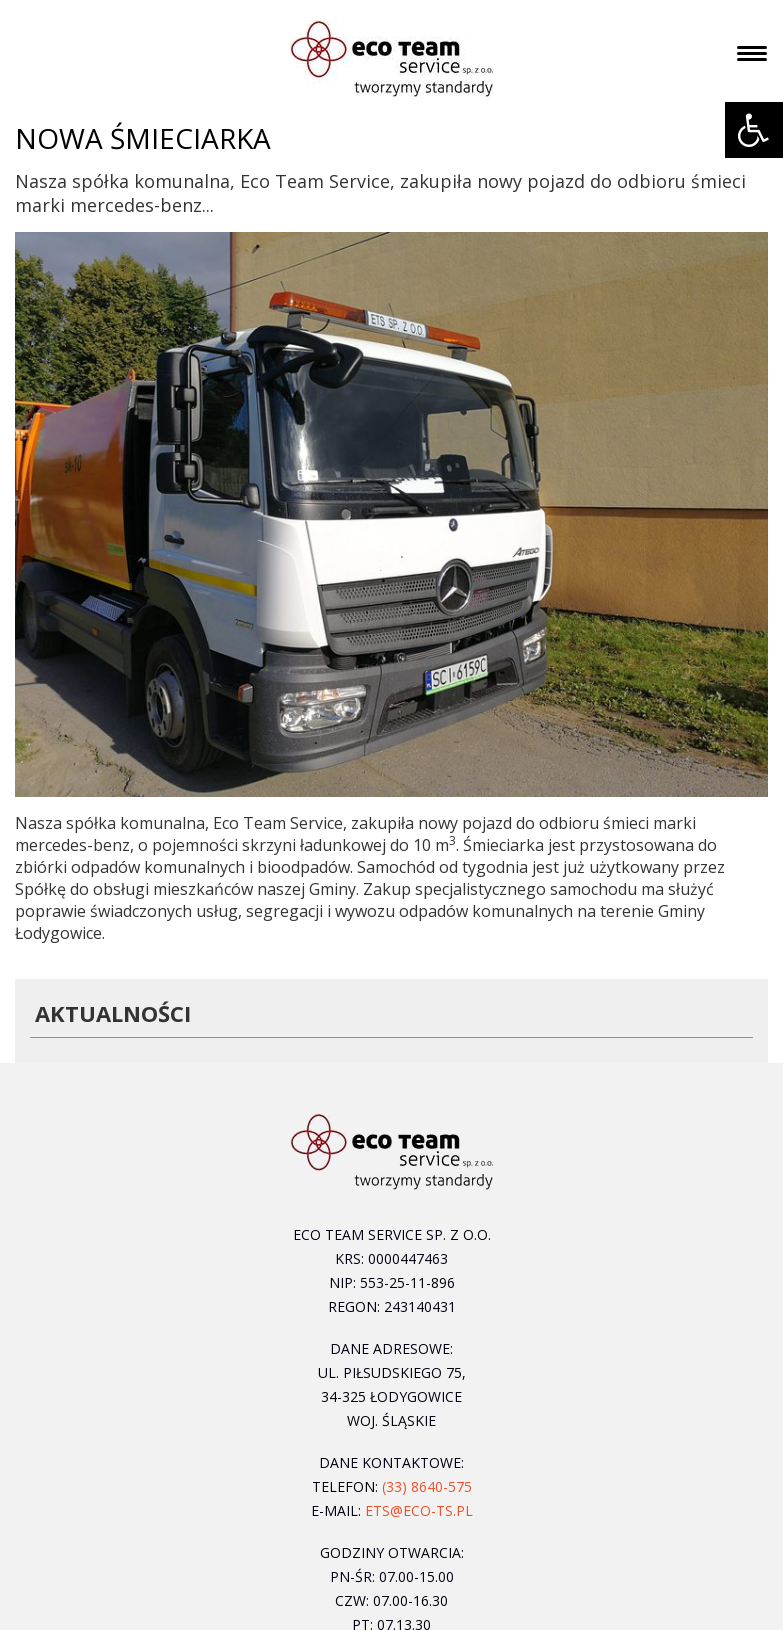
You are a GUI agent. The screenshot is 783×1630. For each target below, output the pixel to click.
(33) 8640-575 (427, 1486)
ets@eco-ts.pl (419, 1510)
